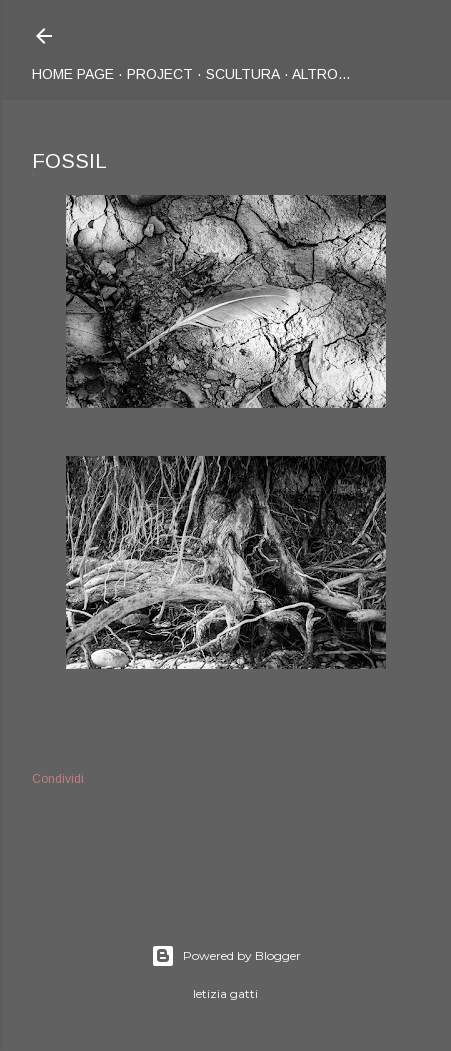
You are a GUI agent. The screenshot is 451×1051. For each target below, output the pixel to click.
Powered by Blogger (226, 956)
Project (160, 74)
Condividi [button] (58, 779)
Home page (73, 74)
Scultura (243, 74)
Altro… (321, 74)
